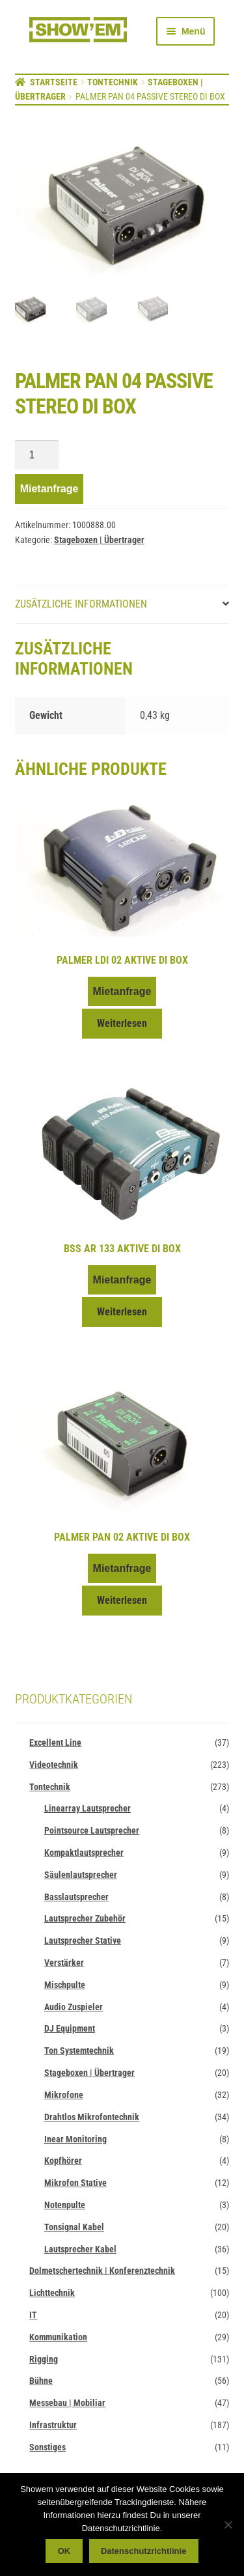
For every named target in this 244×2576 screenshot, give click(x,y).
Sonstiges (47, 2446)
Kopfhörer (63, 2159)
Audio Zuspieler (73, 2005)
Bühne (41, 2379)
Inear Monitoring (75, 2138)
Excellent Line (55, 1741)
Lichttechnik (52, 2291)
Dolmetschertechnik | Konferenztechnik (102, 2269)
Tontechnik (112, 82)
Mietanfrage (49, 487)
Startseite (53, 82)
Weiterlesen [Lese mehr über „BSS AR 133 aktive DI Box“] (122, 1310)
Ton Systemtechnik (79, 2049)
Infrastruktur (53, 2423)
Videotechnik (53, 1763)
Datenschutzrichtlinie (143, 2551)
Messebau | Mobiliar (67, 2401)
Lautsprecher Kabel (80, 2248)
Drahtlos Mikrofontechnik (91, 2115)
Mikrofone (63, 2093)
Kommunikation (58, 2336)
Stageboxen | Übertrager (99, 538)
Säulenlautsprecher (80, 1873)
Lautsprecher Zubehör (85, 1917)
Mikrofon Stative (75, 2181)
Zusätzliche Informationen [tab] (81, 602)
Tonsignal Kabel (74, 2225)
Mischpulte (64, 1983)
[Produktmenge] (37, 454)
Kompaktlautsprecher (84, 1851)
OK (64, 2551)
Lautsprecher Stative (82, 1939)
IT (33, 2313)
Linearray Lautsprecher (87, 1807)
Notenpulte (64, 2203)
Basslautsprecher (76, 1895)
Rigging (43, 2358)
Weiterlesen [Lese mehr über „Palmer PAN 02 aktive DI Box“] (122, 1599)
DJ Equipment (69, 2027)
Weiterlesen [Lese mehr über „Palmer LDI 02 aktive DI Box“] (122, 1022)
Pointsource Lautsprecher (91, 1829)
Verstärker (64, 1961)
